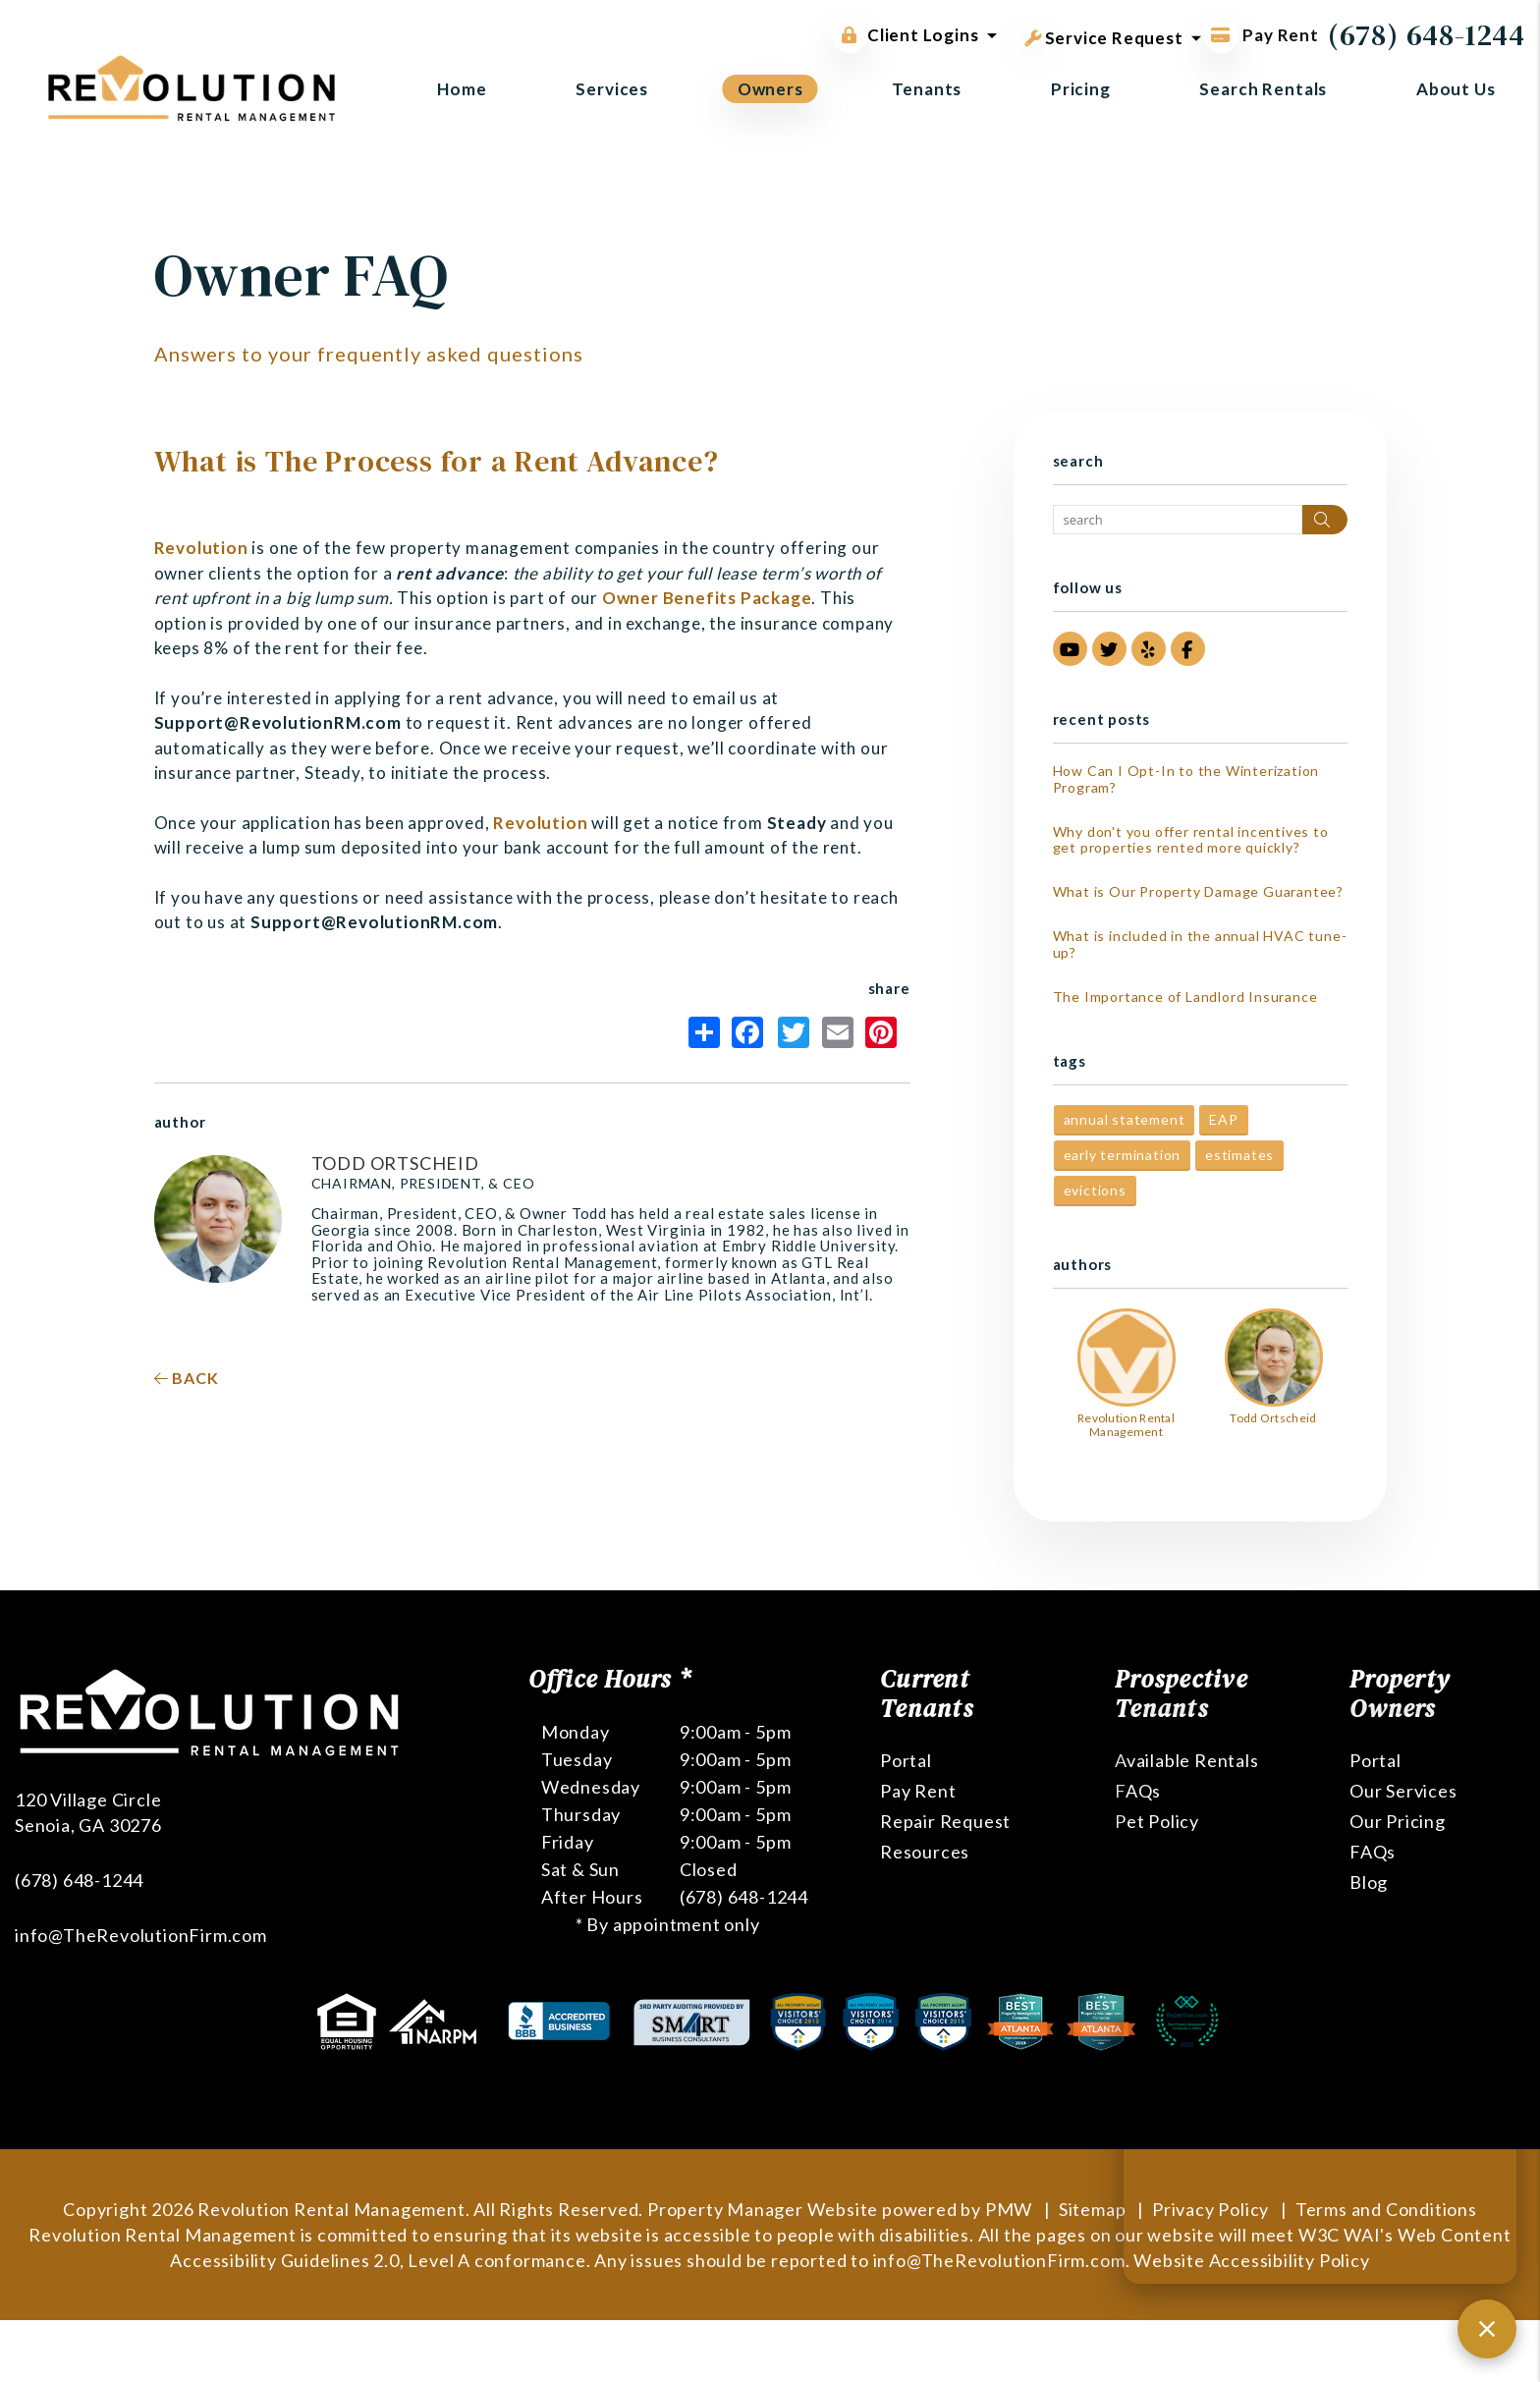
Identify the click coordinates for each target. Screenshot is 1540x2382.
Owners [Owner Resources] (770, 89)
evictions (1095, 1190)
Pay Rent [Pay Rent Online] (1261, 35)
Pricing (1081, 89)
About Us (1456, 89)
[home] (191, 86)
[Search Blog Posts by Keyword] (1177, 519)
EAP (1223, 1119)
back (186, 1377)
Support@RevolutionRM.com (278, 722)
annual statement (1124, 1119)
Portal (906, 1760)
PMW (1008, 2209)
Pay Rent (918, 1790)
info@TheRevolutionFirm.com (141, 1935)
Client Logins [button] (905, 35)
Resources (924, 1851)
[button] (1070, 649)
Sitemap (1093, 2209)
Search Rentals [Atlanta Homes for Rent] (1263, 89)
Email (837, 1032)
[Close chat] (1487, 2328)
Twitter (793, 1032)
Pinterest (881, 1032)
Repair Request (945, 1821)
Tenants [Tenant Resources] (927, 89)
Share (704, 1032)
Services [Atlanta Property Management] (612, 89)
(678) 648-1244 (1426, 35)
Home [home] (461, 89)
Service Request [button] (1103, 34)
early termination (1123, 1154)
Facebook (747, 1032)
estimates (1239, 1154)
